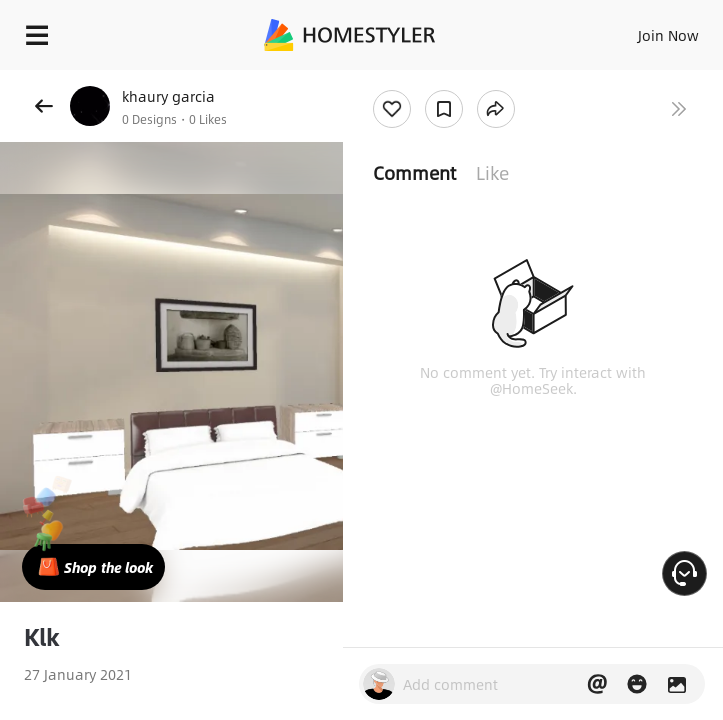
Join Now (668, 35)
